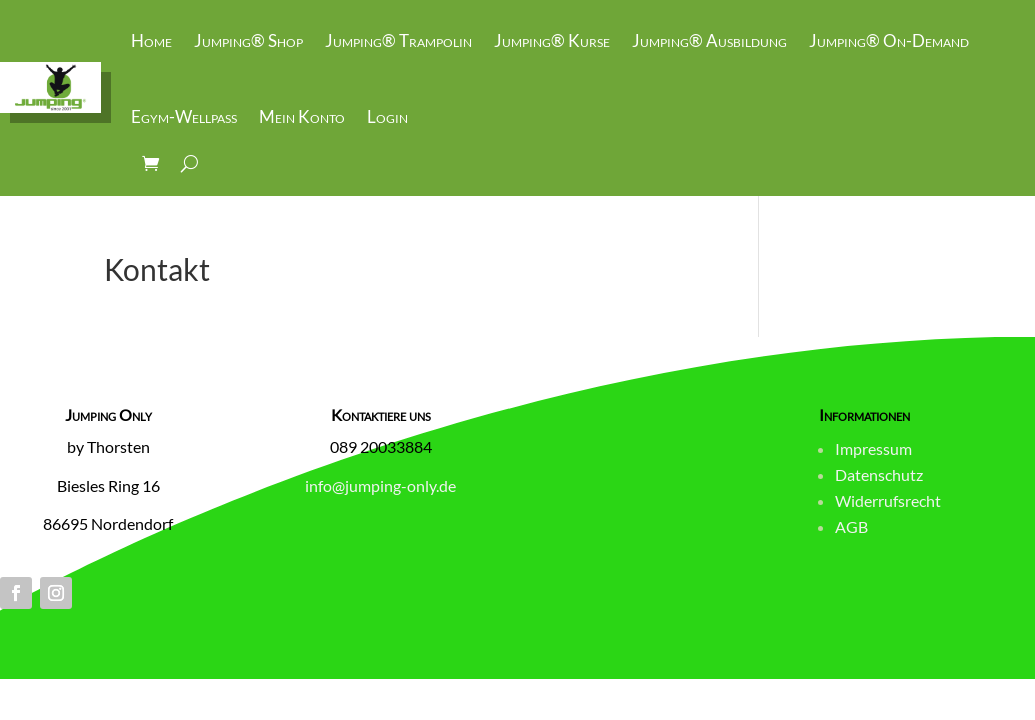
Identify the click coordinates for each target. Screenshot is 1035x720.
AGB (851, 526)
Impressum (873, 448)
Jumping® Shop (248, 40)
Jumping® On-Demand (889, 40)
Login (387, 116)
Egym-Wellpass (184, 116)
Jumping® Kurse (552, 40)
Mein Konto (302, 116)
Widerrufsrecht (888, 500)
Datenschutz (879, 474)
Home (151, 40)
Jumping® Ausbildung (709, 40)
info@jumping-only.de (380, 485)
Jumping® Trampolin (398, 40)
